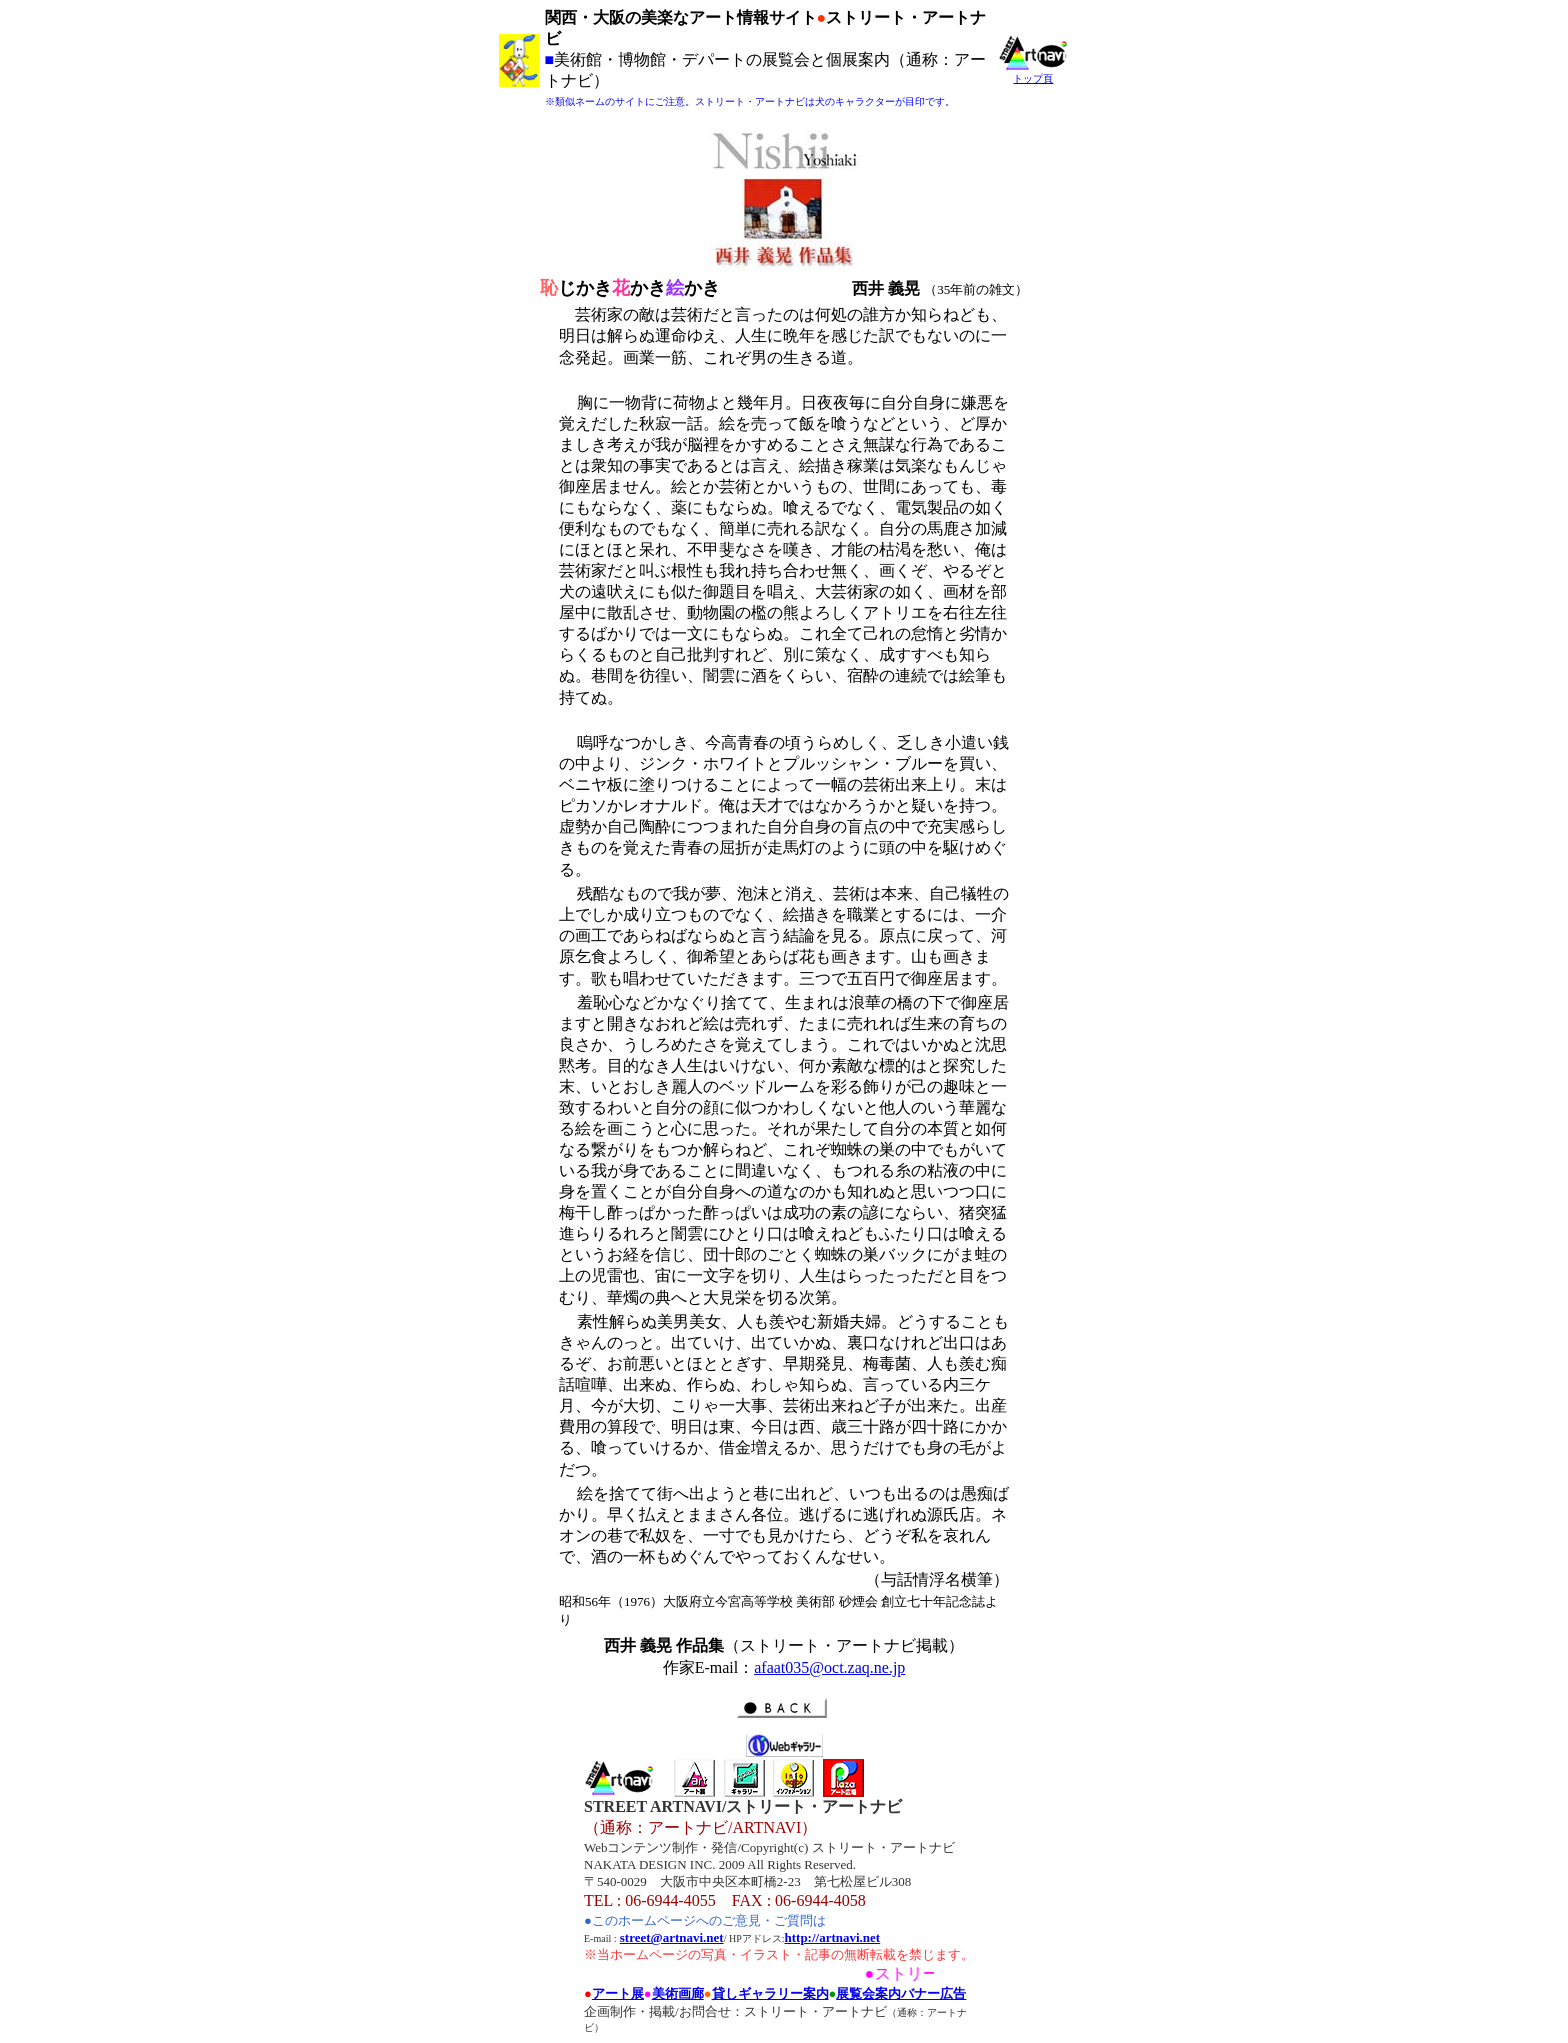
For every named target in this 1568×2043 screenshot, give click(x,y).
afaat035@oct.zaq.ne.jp (829, 1667)
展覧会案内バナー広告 (901, 1993)
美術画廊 (678, 1993)
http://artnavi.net (833, 1937)
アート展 (618, 1993)
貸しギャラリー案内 (770, 1993)
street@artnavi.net (672, 1937)
